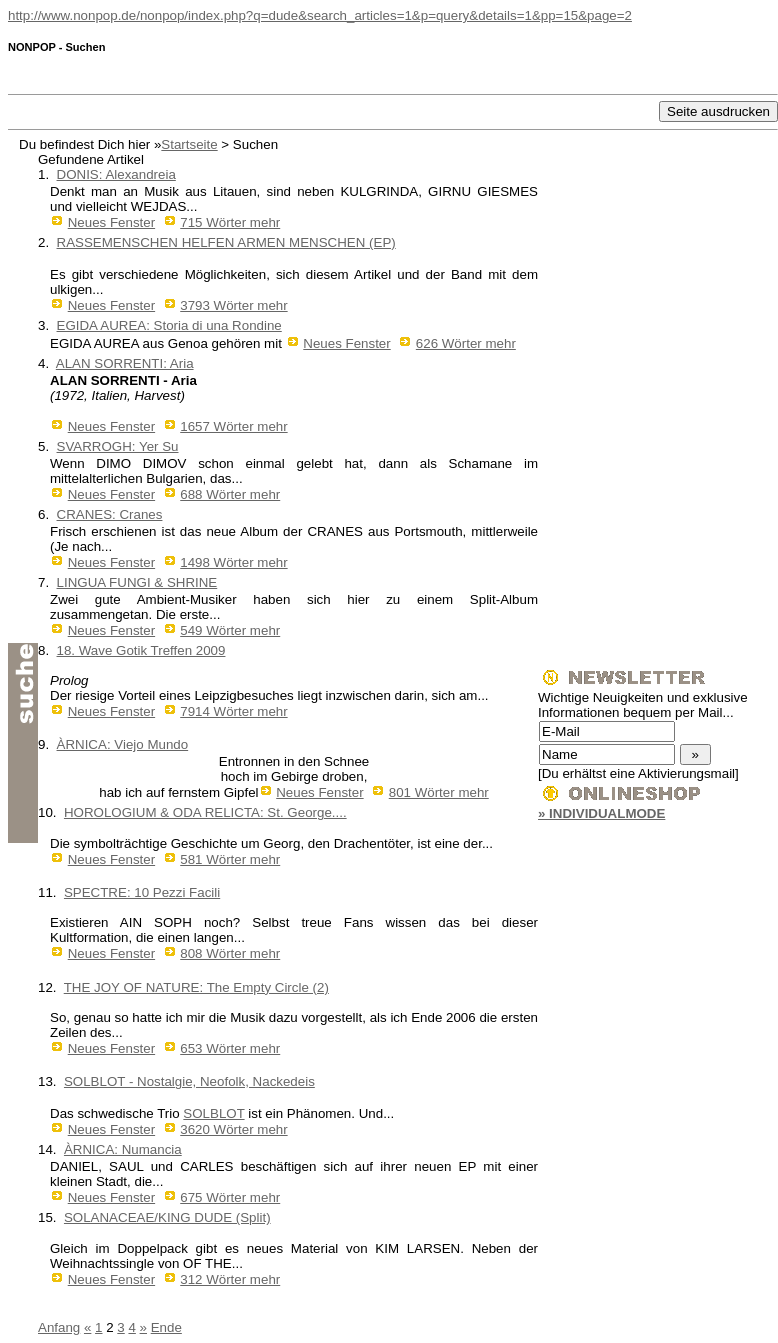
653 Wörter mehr (230, 1048)
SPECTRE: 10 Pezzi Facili (142, 892)
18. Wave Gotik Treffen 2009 (141, 650)
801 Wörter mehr (439, 792)
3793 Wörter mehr (233, 305)
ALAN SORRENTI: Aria (125, 363)
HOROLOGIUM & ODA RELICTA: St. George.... (205, 812)
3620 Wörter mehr (233, 1129)
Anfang (59, 1327)
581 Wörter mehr (230, 859)
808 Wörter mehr (230, 953)
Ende (166, 1327)
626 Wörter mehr (466, 343)
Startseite (189, 144)
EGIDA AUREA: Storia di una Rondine (169, 325)
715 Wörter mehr (230, 222)
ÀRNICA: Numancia (123, 1149)
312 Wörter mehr (230, 1279)
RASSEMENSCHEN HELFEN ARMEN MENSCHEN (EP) (226, 242)
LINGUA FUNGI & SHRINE (137, 582)
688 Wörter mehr (230, 494)
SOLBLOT (213, 1113)
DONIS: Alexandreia (116, 174)
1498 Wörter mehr (233, 562)
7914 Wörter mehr (233, 711)
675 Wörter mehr (230, 1197)
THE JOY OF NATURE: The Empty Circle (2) (196, 987)
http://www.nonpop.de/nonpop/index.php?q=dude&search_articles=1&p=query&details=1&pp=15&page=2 (320, 15)
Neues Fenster (111, 222)
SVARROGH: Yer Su (118, 446)
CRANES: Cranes (110, 514)
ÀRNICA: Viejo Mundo (123, 744)
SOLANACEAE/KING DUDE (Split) (167, 1217)
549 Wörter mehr (230, 630)
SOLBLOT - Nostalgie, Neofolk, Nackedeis (189, 1081)
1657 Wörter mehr (233, 426)
